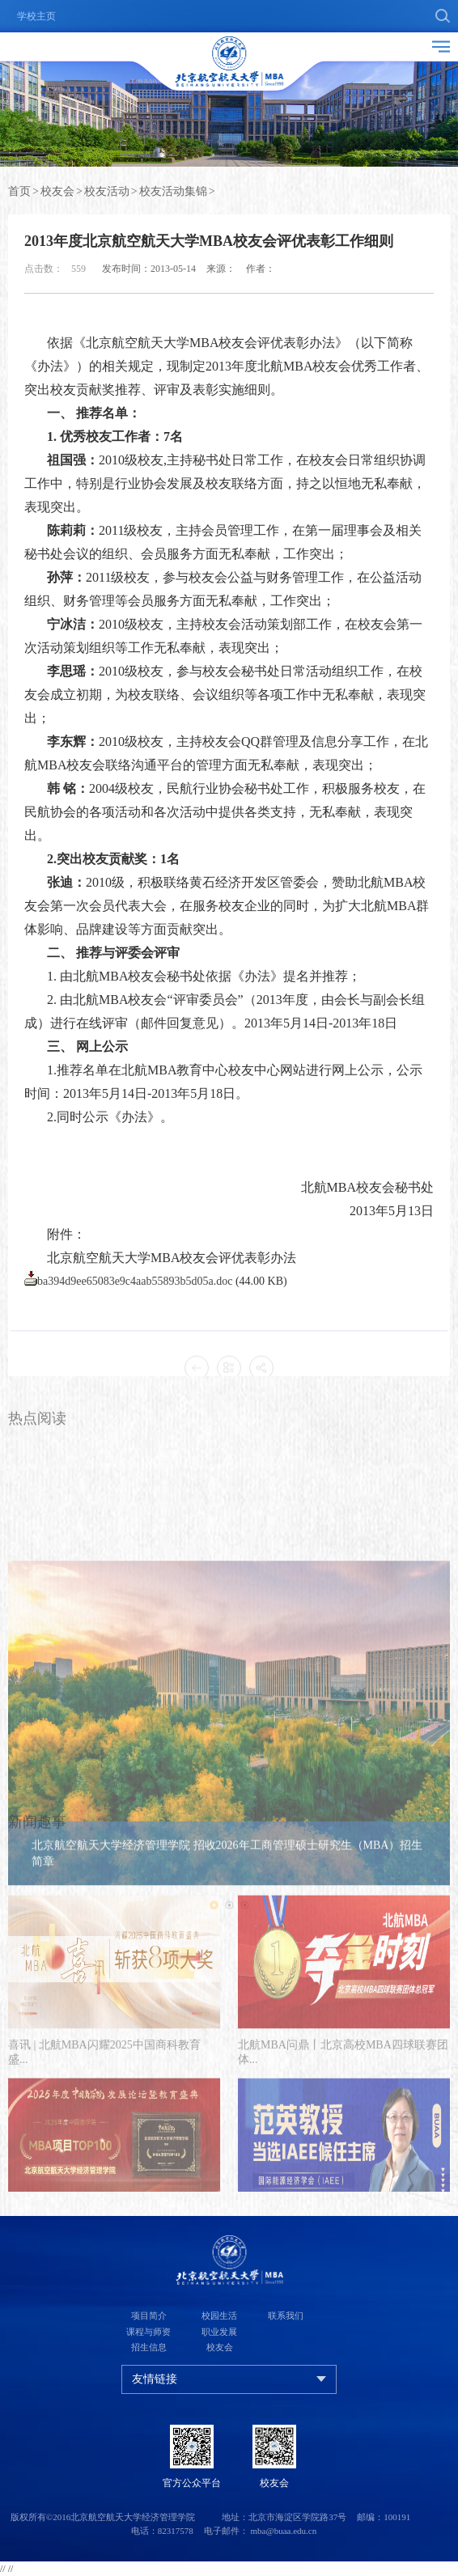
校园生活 (219, 2315)
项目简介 (149, 2315)
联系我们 (285, 2315)
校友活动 (106, 194)
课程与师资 (148, 2332)
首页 (19, 194)
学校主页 (36, 16)
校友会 (57, 194)
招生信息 (149, 2347)
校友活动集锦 (173, 194)
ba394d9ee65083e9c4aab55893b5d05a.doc (134, 1328)
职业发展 (219, 2332)
